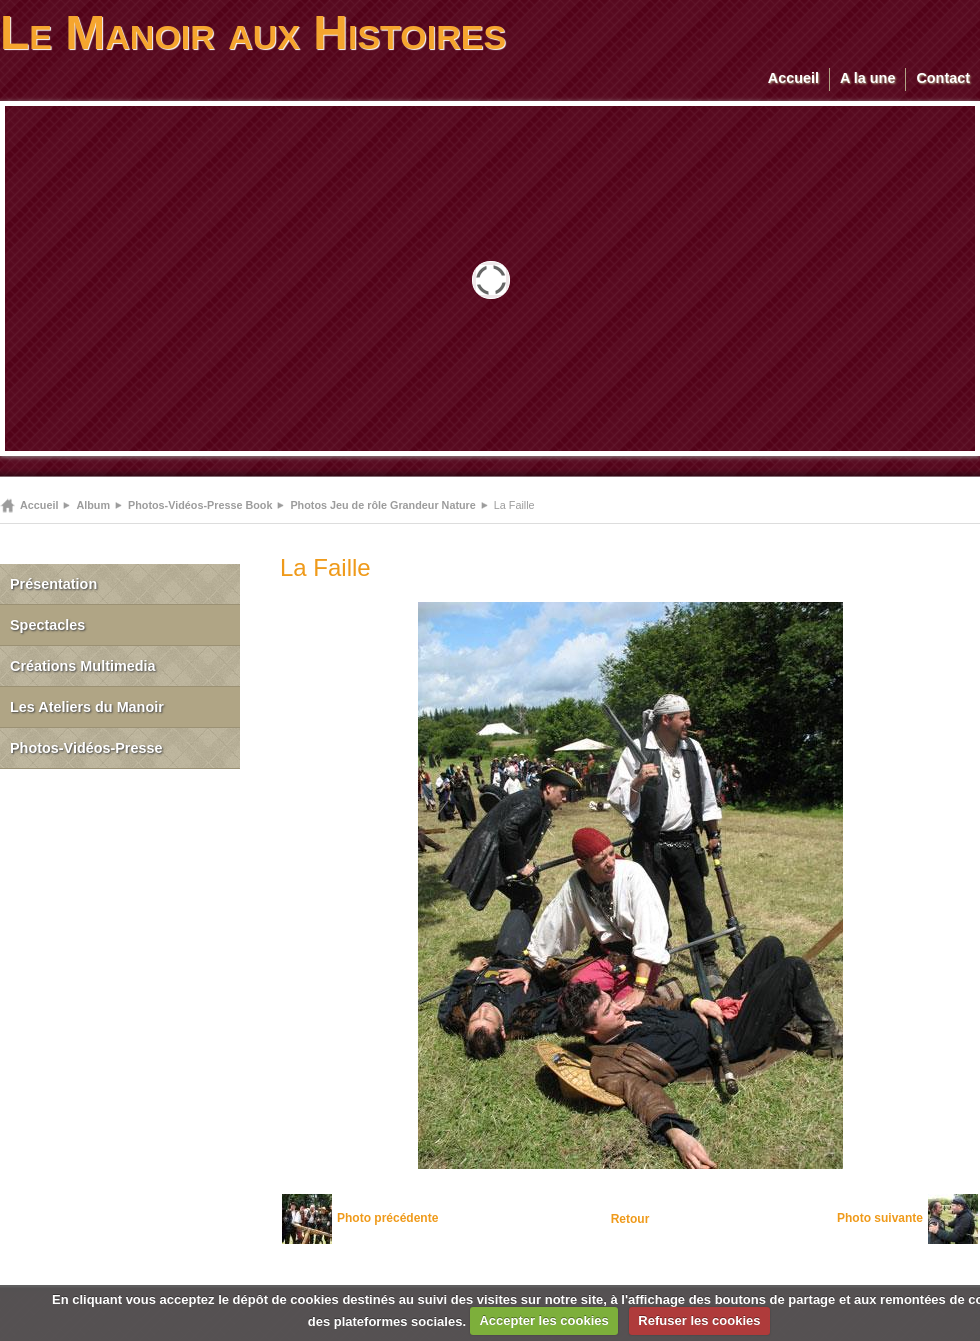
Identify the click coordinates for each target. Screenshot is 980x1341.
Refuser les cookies (699, 1320)
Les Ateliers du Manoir (87, 707)
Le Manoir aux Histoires (253, 32)
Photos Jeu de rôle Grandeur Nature (382, 505)
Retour (630, 1219)
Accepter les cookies (543, 1320)
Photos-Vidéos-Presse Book (200, 505)
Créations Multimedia (83, 666)
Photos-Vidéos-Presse (86, 748)
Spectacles (47, 625)
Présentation (53, 584)
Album (93, 505)
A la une (867, 78)
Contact (943, 78)
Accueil (793, 78)
